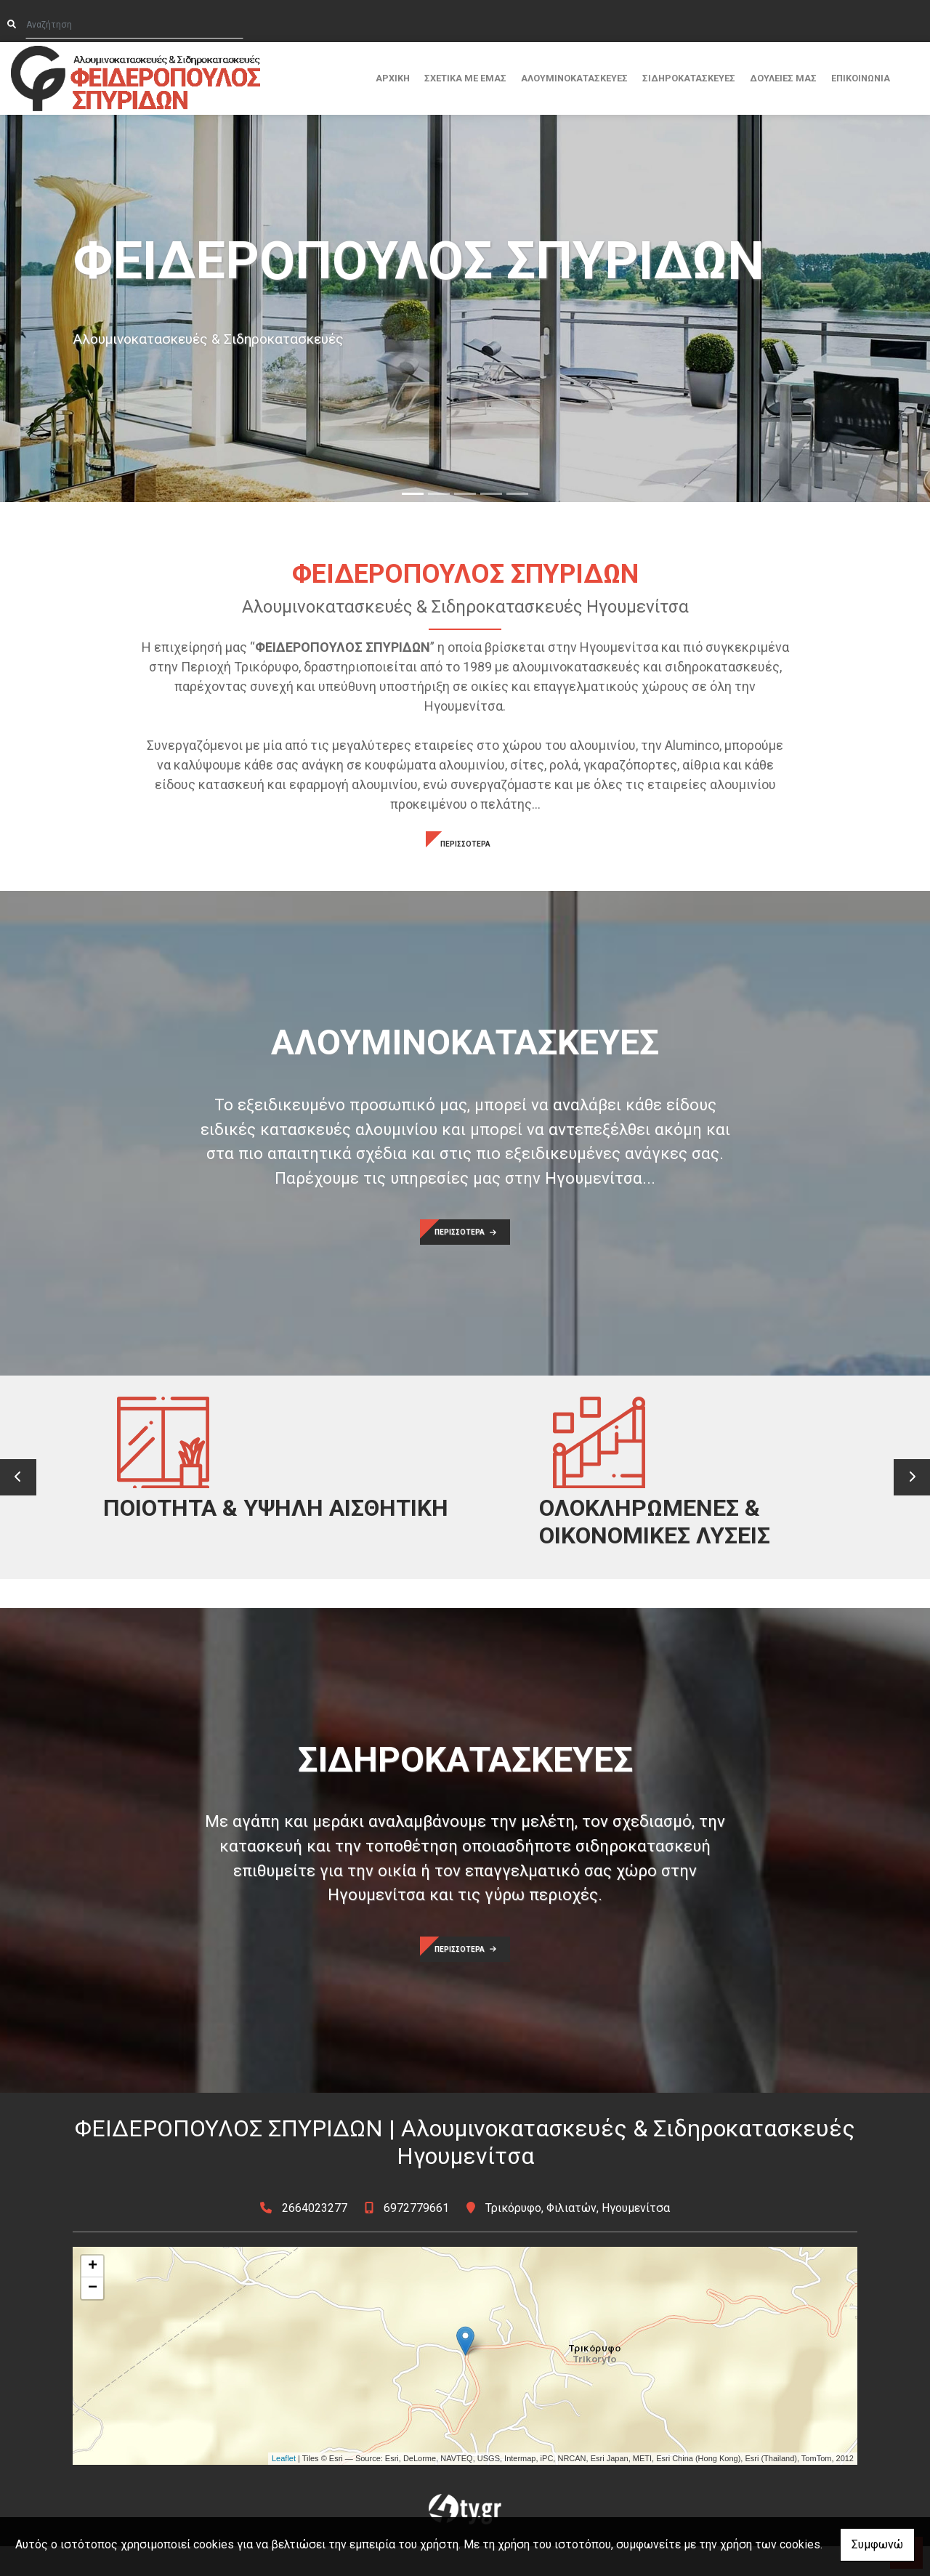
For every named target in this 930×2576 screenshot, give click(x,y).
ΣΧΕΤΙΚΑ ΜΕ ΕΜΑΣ (465, 78)
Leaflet (284, 2488)
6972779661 (416, 2237)
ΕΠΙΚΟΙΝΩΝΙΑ (860, 78)
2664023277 (314, 2237)
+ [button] (92, 2295)
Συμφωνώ (877, 2544)
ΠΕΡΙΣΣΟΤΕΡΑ (465, 844)
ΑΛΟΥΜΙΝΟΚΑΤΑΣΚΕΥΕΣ (574, 78)
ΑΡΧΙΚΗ (393, 78)
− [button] (92, 2317)
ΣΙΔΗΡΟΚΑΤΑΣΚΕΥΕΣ (688, 78)
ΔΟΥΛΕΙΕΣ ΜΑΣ (783, 78)
